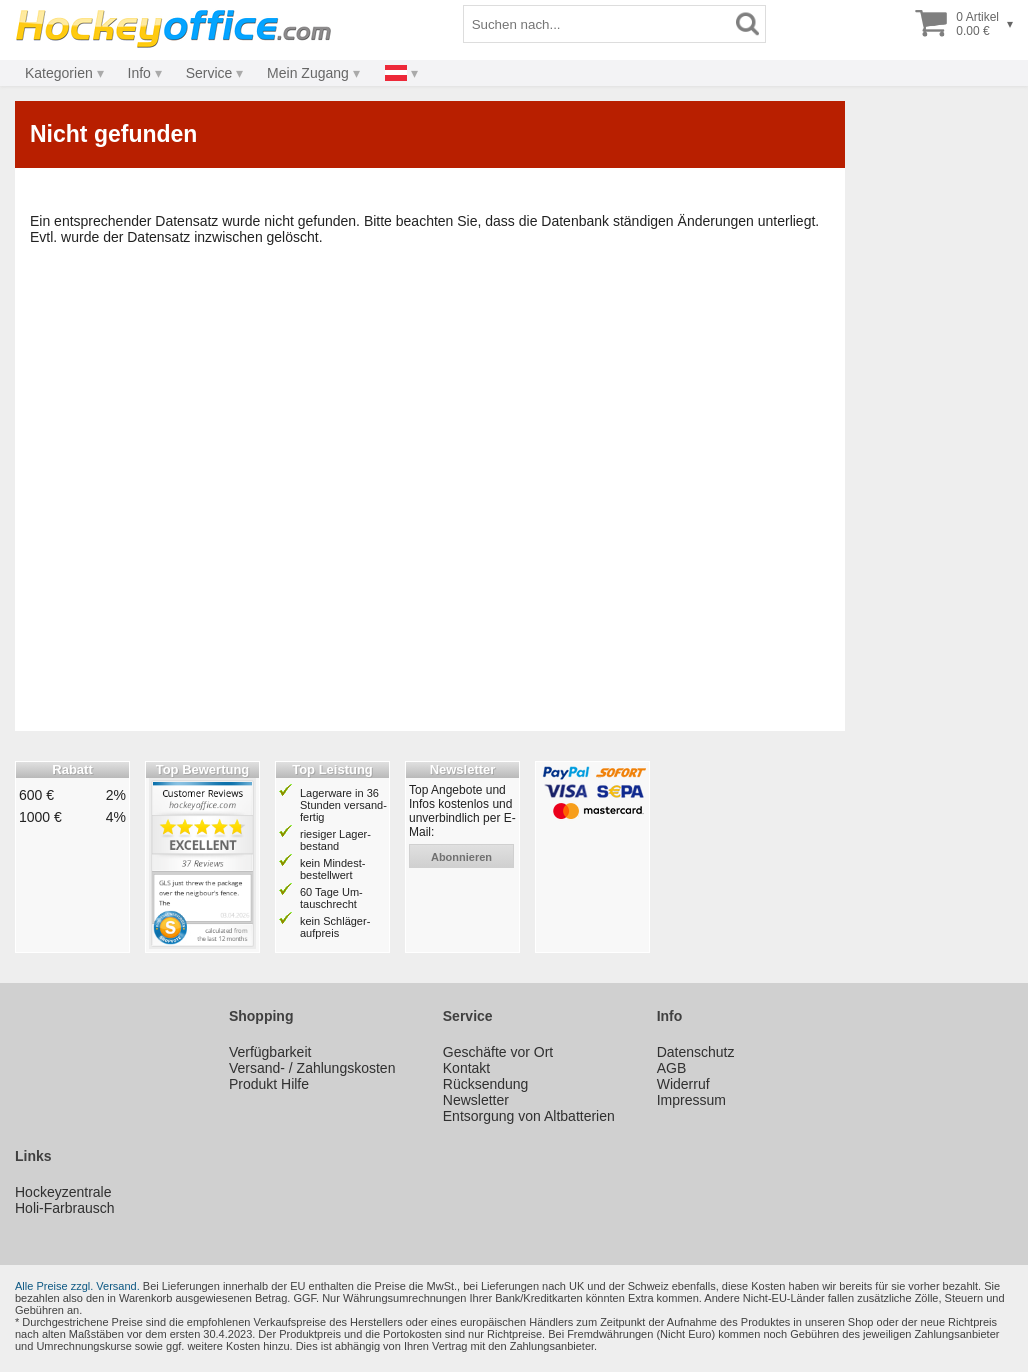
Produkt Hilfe (269, 1084)
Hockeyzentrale (63, 1192)
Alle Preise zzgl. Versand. (77, 1286)
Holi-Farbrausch (65, 1208)
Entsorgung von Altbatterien (529, 1116)
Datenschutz (696, 1052)
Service (209, 73)
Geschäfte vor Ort (498, 1052)
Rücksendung (486, 1084)
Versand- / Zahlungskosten (312, 1068)
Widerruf (683, 1084)
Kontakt (466, 1068)
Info (139, 73)
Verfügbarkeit (270, 1052)
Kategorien (59, 73)
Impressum (691, 1100)
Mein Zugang (308, 73)
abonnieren (461, 857)
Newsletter (476, 1100)
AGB (672, 1068)
